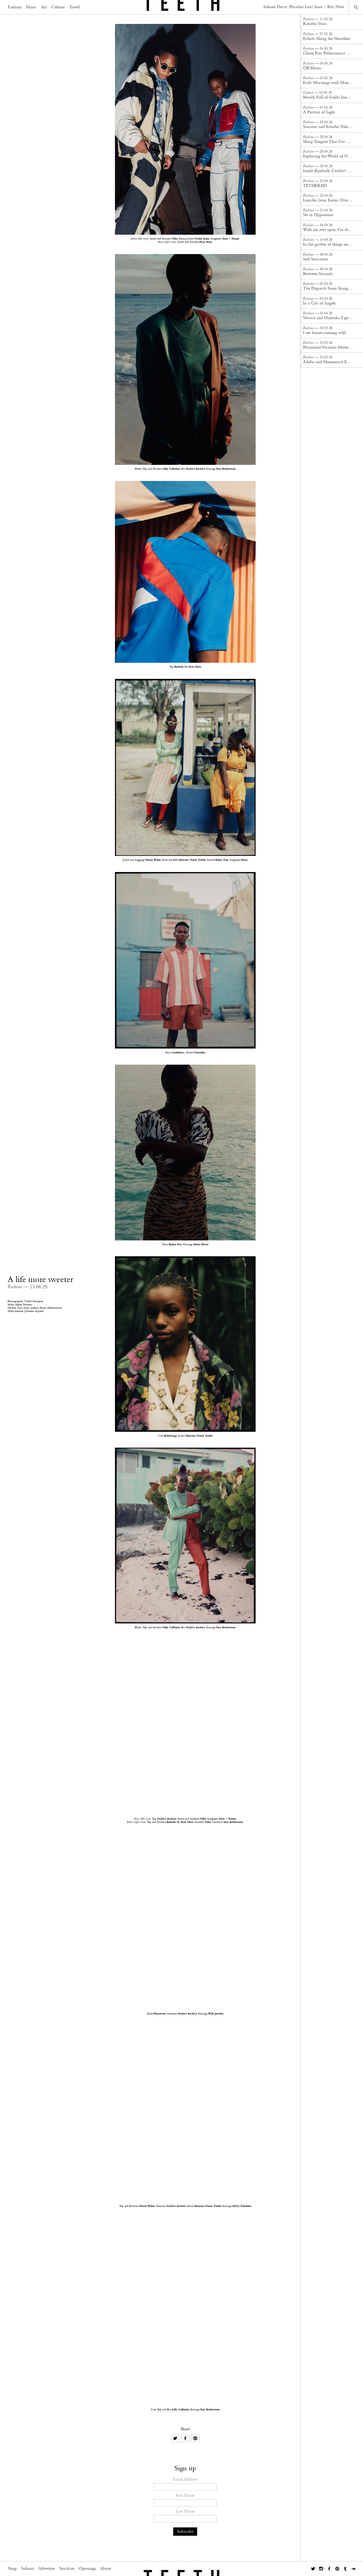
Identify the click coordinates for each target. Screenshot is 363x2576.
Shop (12, 2568)
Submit (27, 2568)
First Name (185, 2495)
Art (44, 7)
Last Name (185, 2511)
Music (31, 7)
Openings (87, 2568)
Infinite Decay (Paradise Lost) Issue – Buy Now (303, 7)
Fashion (14, 7)
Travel (74, 7)
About (105, 2568)
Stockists (66, 2568)
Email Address (185, 2479)
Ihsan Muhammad (51, 1308)
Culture (58, 7)
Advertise (46, 2568)
